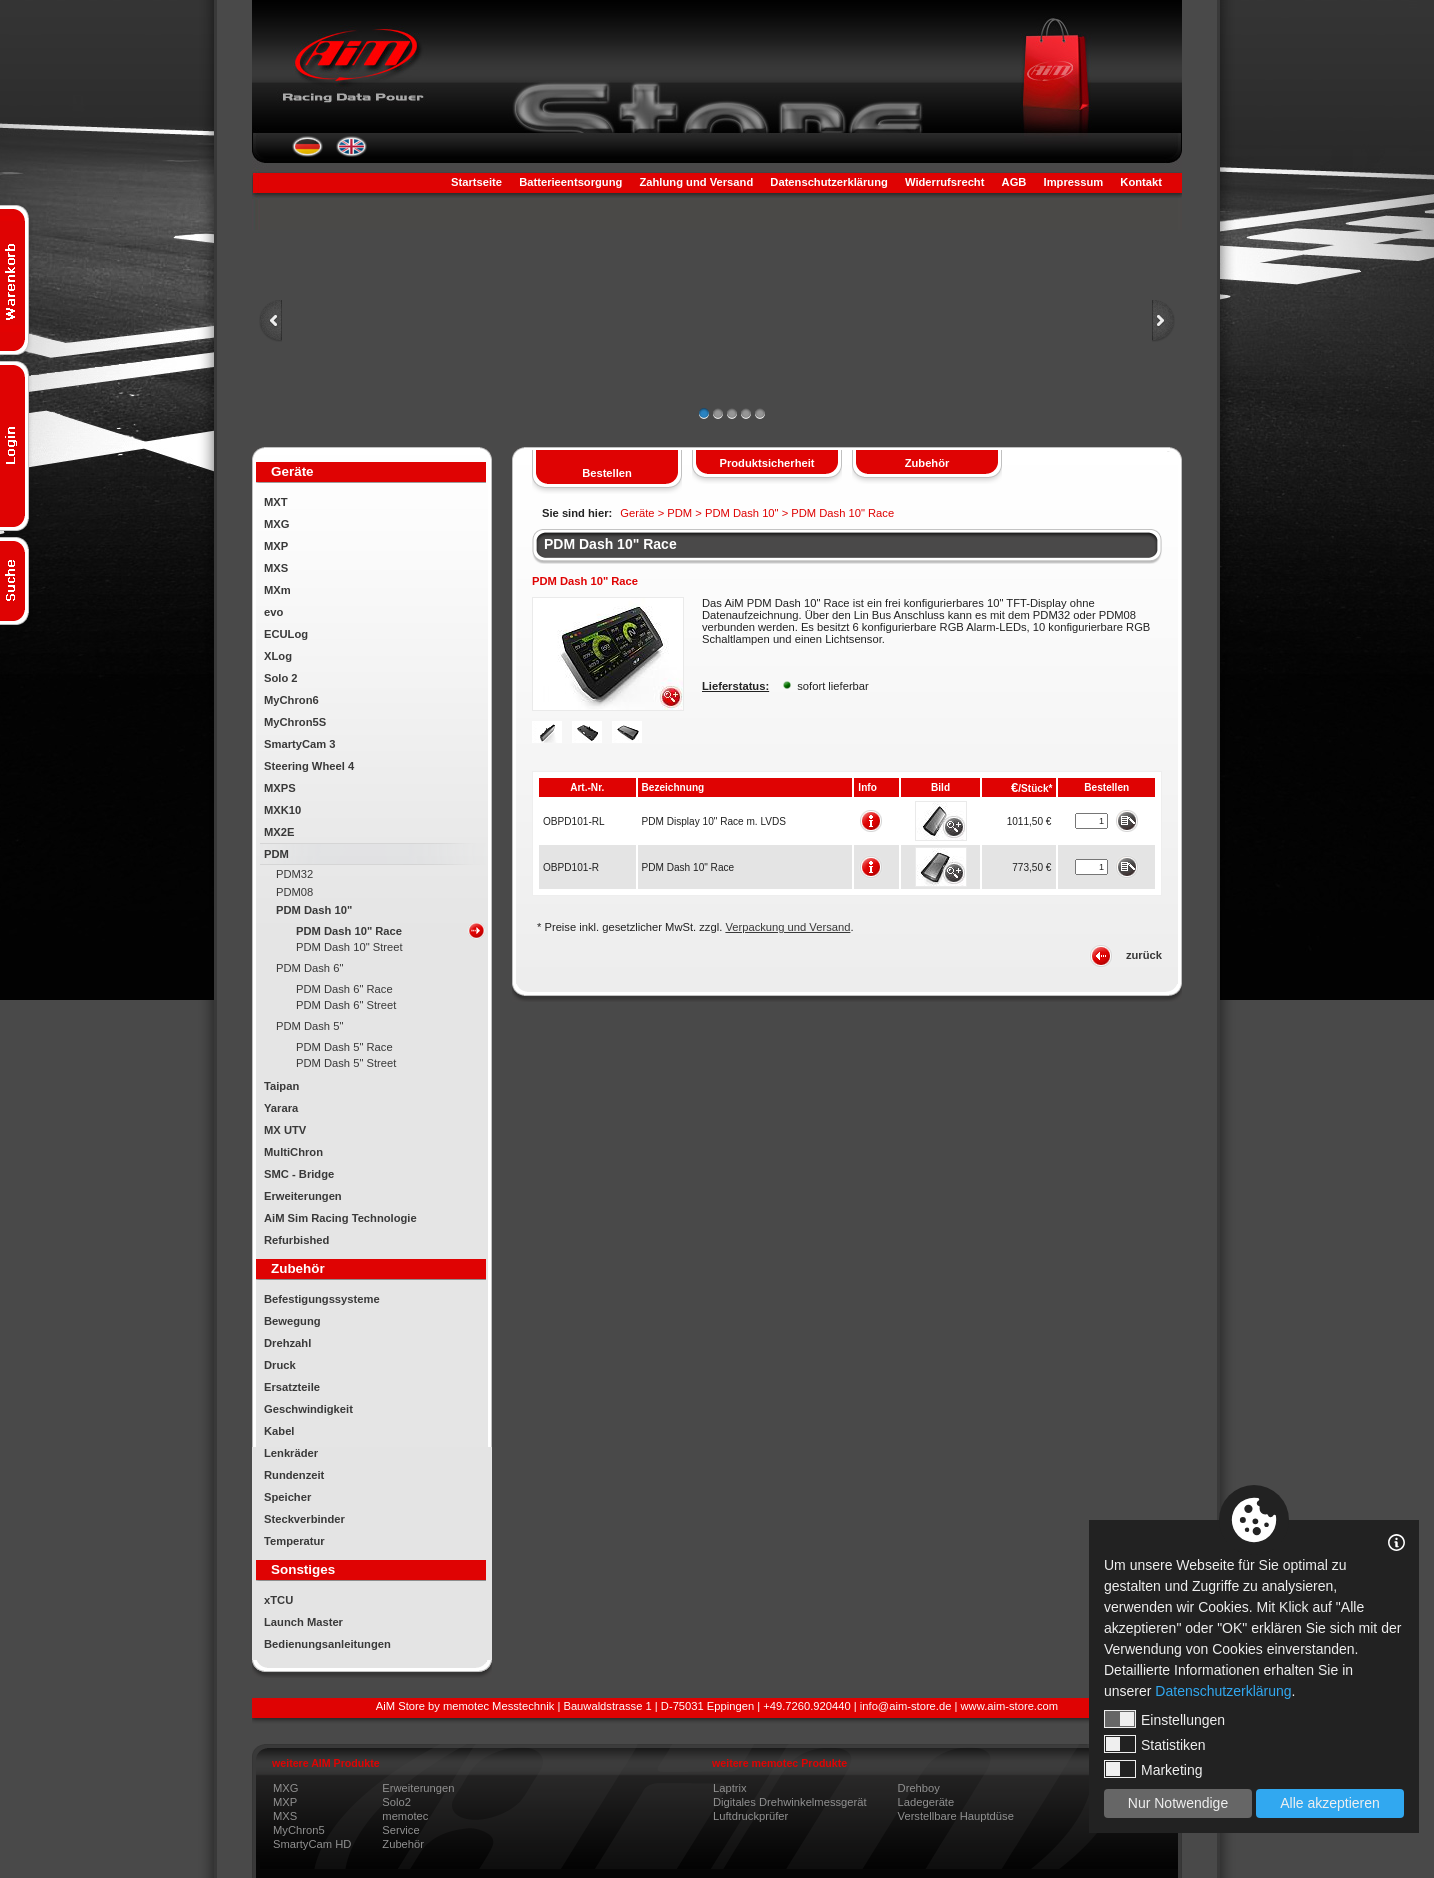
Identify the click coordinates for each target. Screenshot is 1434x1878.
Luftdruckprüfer (750, 1816)
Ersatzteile (292, 1387)
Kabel (279, 1431)
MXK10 (282, 810)
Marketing (1153, 1769)
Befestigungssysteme (322, 1299)
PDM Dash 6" (309, 968)
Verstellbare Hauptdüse (956, 1816)
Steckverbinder (304, 1519)
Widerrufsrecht (944, 182)
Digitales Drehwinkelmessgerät (790, 1802)
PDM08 (294, 892)
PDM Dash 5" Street (346, 1063)
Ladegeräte (926, 1802)
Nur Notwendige (1178, 1803)
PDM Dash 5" (309, 1026)
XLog (278, 656)
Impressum (1074, 182)
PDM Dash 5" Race (344, 1047)
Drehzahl (287, 1343)
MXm (277, 590)
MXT (276, 502)
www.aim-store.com (1010, 1706)
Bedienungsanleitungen (327, 1644)
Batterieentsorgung (570, 182)
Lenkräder (291, 1453)
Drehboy (919, 1788)
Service (400, 1830)
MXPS (280, 788)
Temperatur (294, 1541)
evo (273, 612)
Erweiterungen (303, 1196)
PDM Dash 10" (314, 910)
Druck (280, 1365)
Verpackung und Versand (787, 927)
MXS (276, 568)
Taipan (281, 1086)
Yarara (281, 1108)
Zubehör (403, 1844)
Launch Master (303, 1622)
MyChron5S (295, 722)
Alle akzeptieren (1330, 1803)
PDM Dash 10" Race (349, 931)
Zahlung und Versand (696, 182)
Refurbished (296, 1240)
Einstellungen (1164, 1719)
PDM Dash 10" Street (349, 947)
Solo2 (396, 1802)
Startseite (476, 182)
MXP (276, 546)
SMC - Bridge (299, 1174)
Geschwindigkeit (308, 1409)
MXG (276, 524)
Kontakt (1141, 182)
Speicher (287, 1497)
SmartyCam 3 (300, 744)
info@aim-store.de (906, 1706)
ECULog (286, 634)
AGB (1014, 182)
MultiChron (293, 1152)
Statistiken (1155, 1744)
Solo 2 (281, 678)
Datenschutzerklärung (829, 182)
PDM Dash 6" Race (344, 989)
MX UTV (285, 1130)
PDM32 (294, 874)
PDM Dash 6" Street (346, 1005)
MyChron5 (299, 1830)
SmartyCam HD (312, 1844)
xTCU (278, 1600)
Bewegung (292, 1321)
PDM (276, 854)
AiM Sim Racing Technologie (340, 1218)
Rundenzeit (294, 1475)
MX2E (279, 832)
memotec (405, 1816)
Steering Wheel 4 (309, 766)
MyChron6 (291, 700)
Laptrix (730, 1788)
